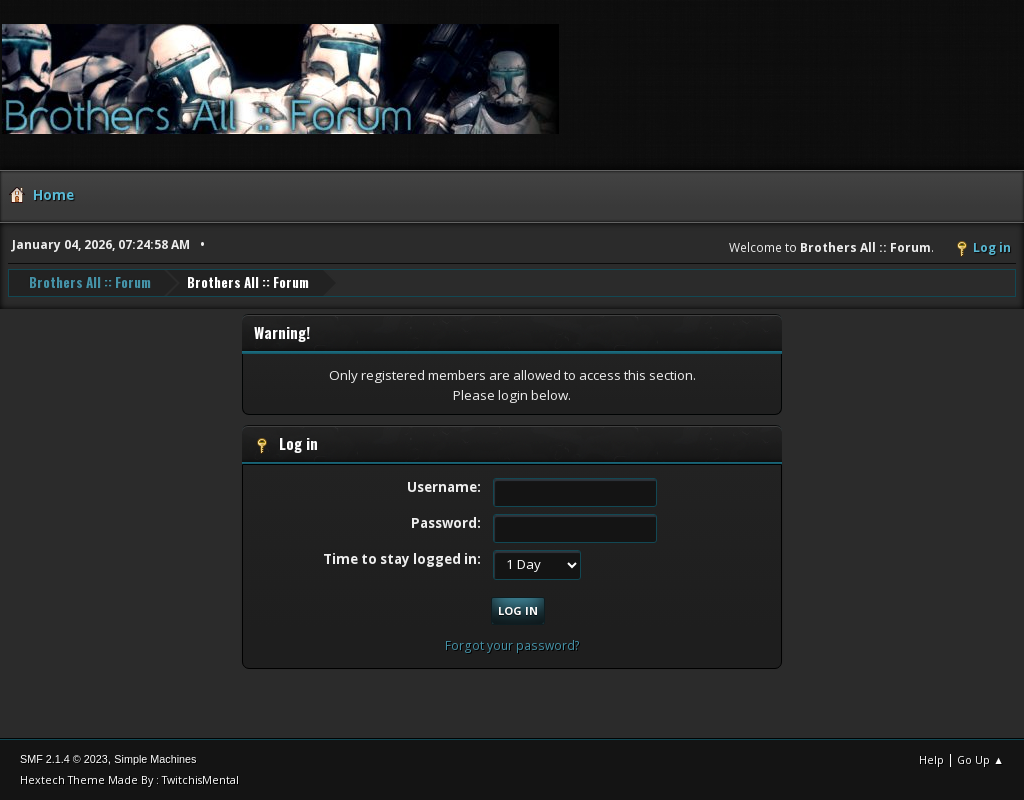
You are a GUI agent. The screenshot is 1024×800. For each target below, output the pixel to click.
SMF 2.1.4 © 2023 (64, 759)
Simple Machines (155, 759)
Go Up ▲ (980, 759)
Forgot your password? (512, 645)
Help (931, 759)
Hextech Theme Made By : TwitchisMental (129, 779)
